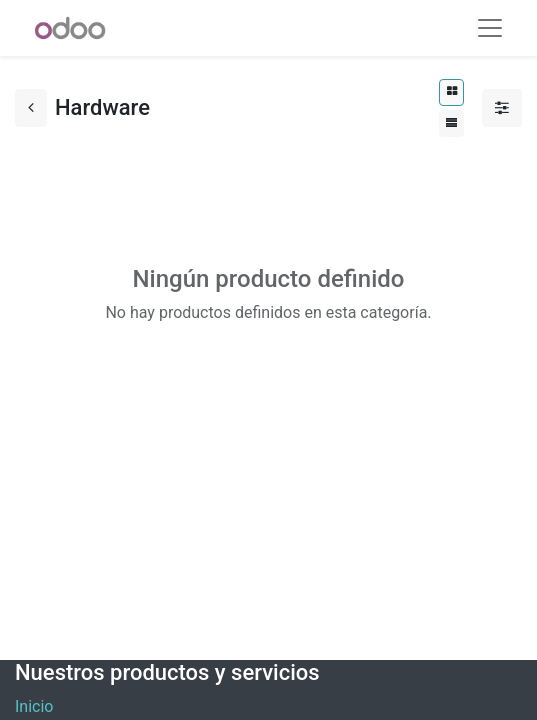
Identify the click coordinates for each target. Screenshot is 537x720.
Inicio (34, 706)
